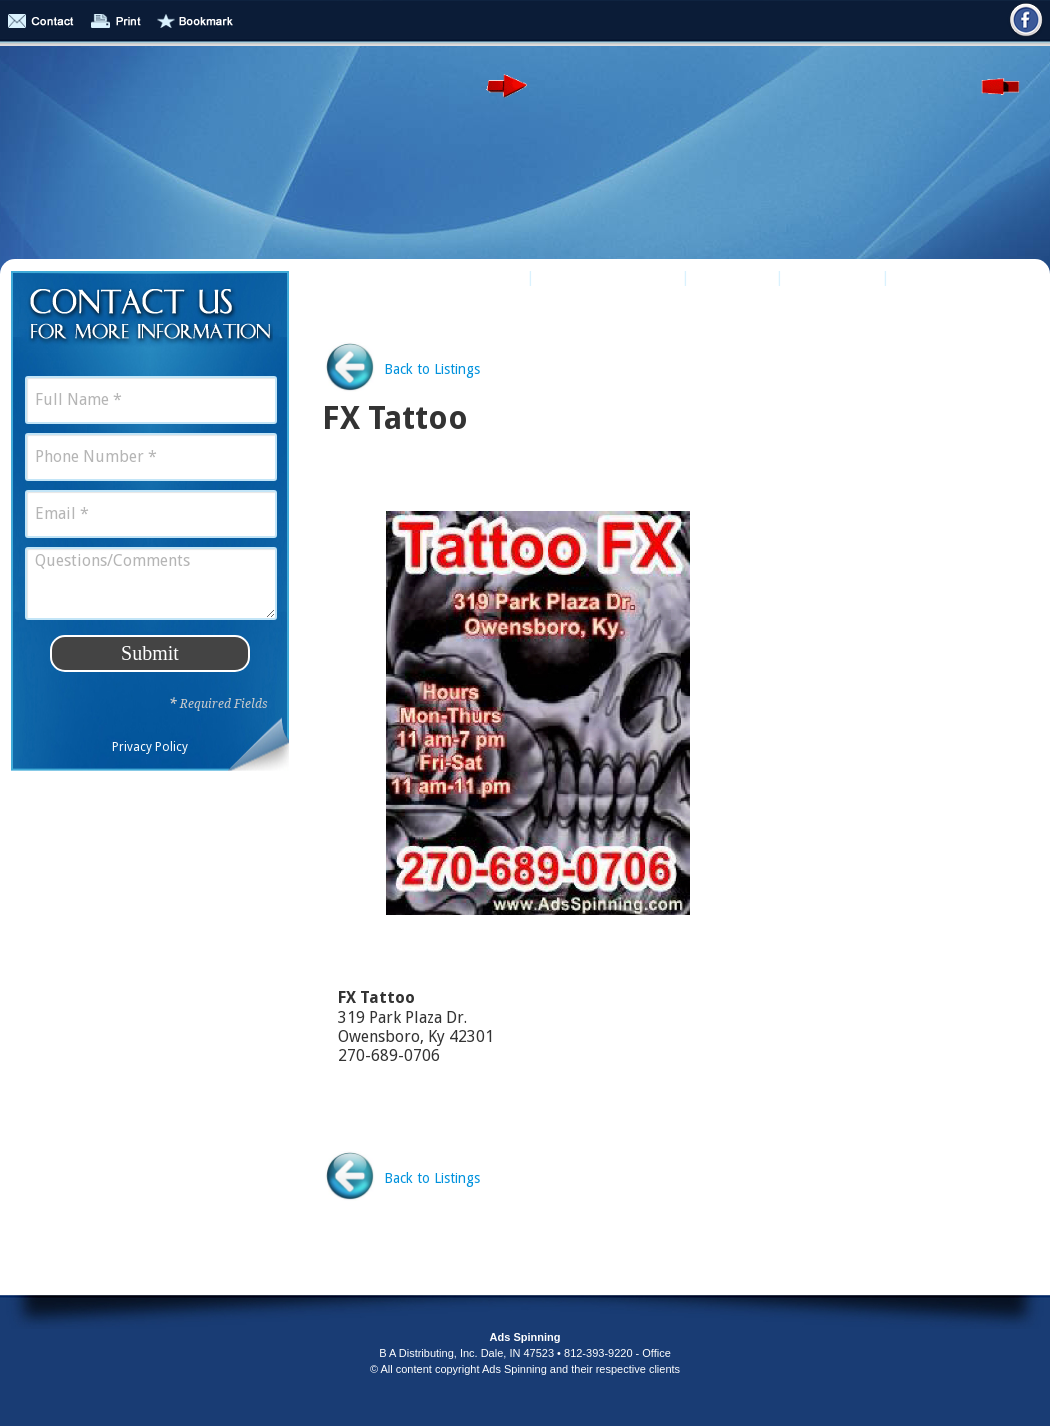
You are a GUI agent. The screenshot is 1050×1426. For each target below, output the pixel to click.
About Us (832, 277)
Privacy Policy (150, 747)
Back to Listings (432, 369)
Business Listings (448, 277)
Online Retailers (608, 277)
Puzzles (732, 277)
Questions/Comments (151, 583)
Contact (934, 277)
